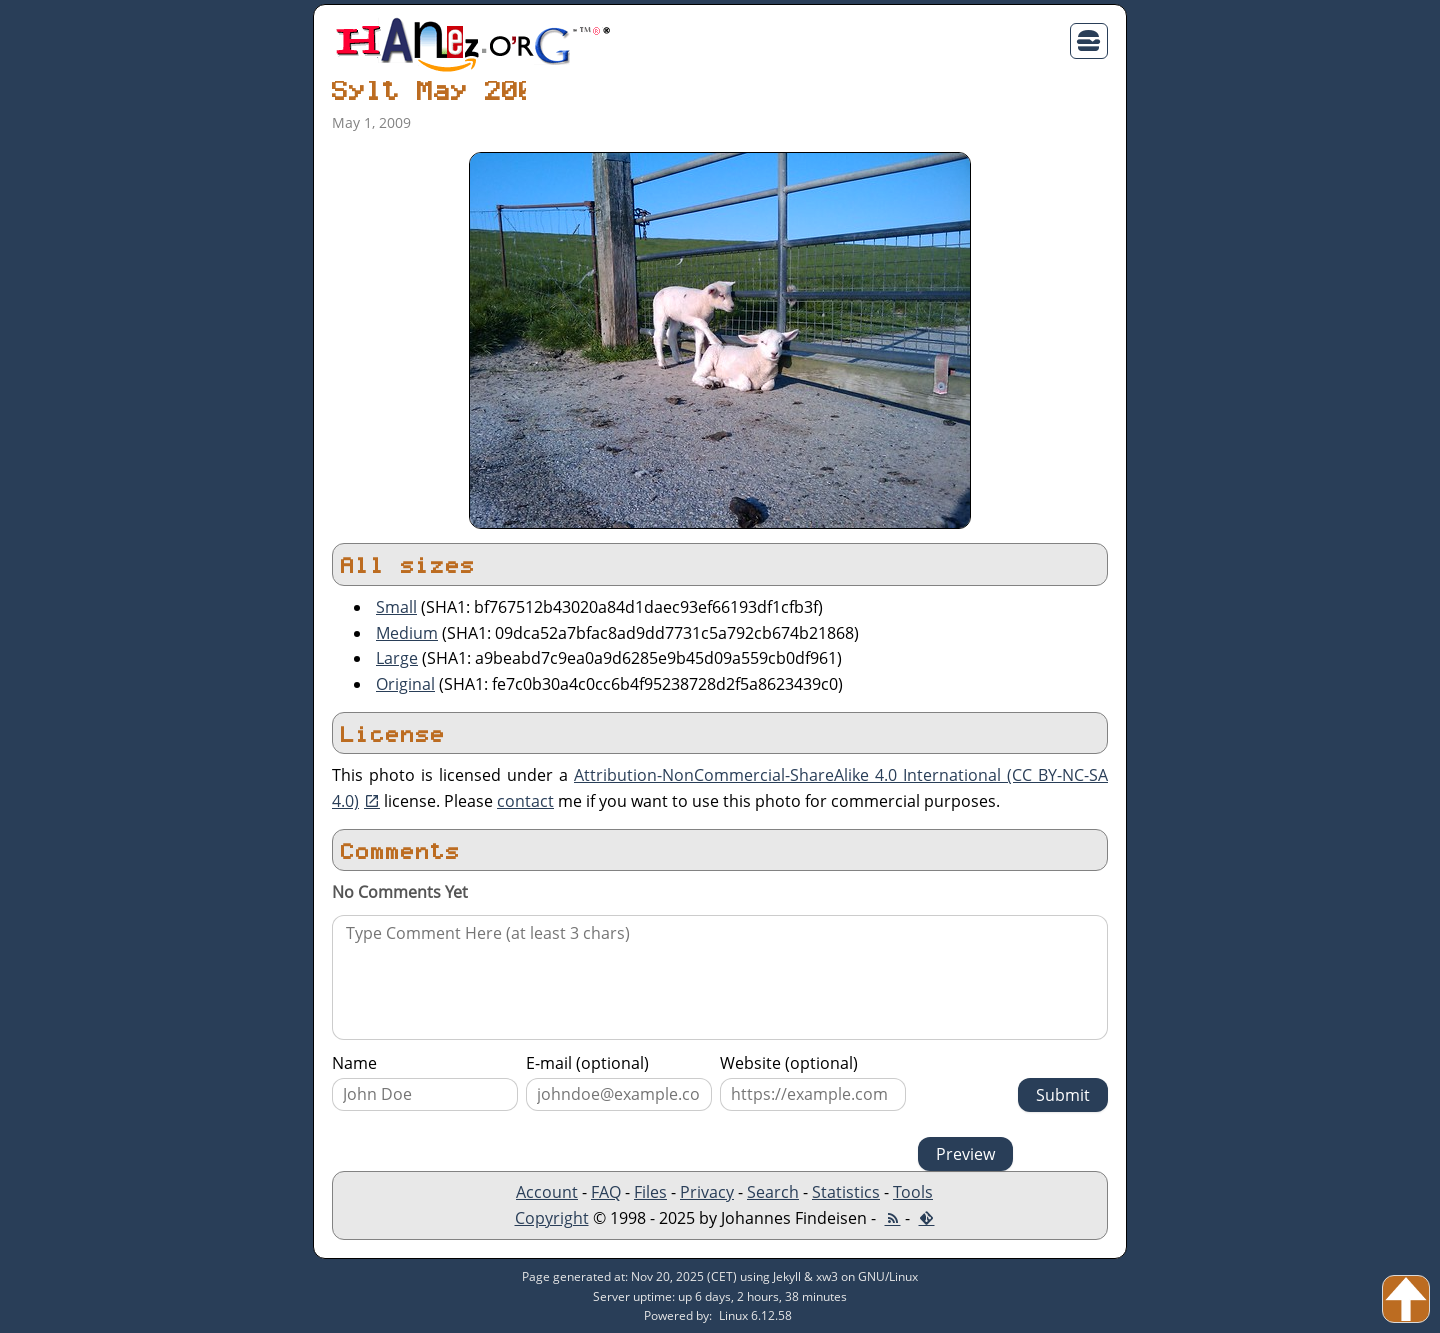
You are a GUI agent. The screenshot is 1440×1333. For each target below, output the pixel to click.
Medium (407, 633)
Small (396, 607)
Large (397, 658)
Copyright (552, 1218)
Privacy (707, 1192)
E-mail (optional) (587, 1063)
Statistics (846, 1192)
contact (525, 801)
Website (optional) (789, 1063)
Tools (913, 1192)
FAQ (606, 1192)
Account (547, 1192)
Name (354, 1063)
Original (405, 684)
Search (773, 1192)
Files (650, 1192)
